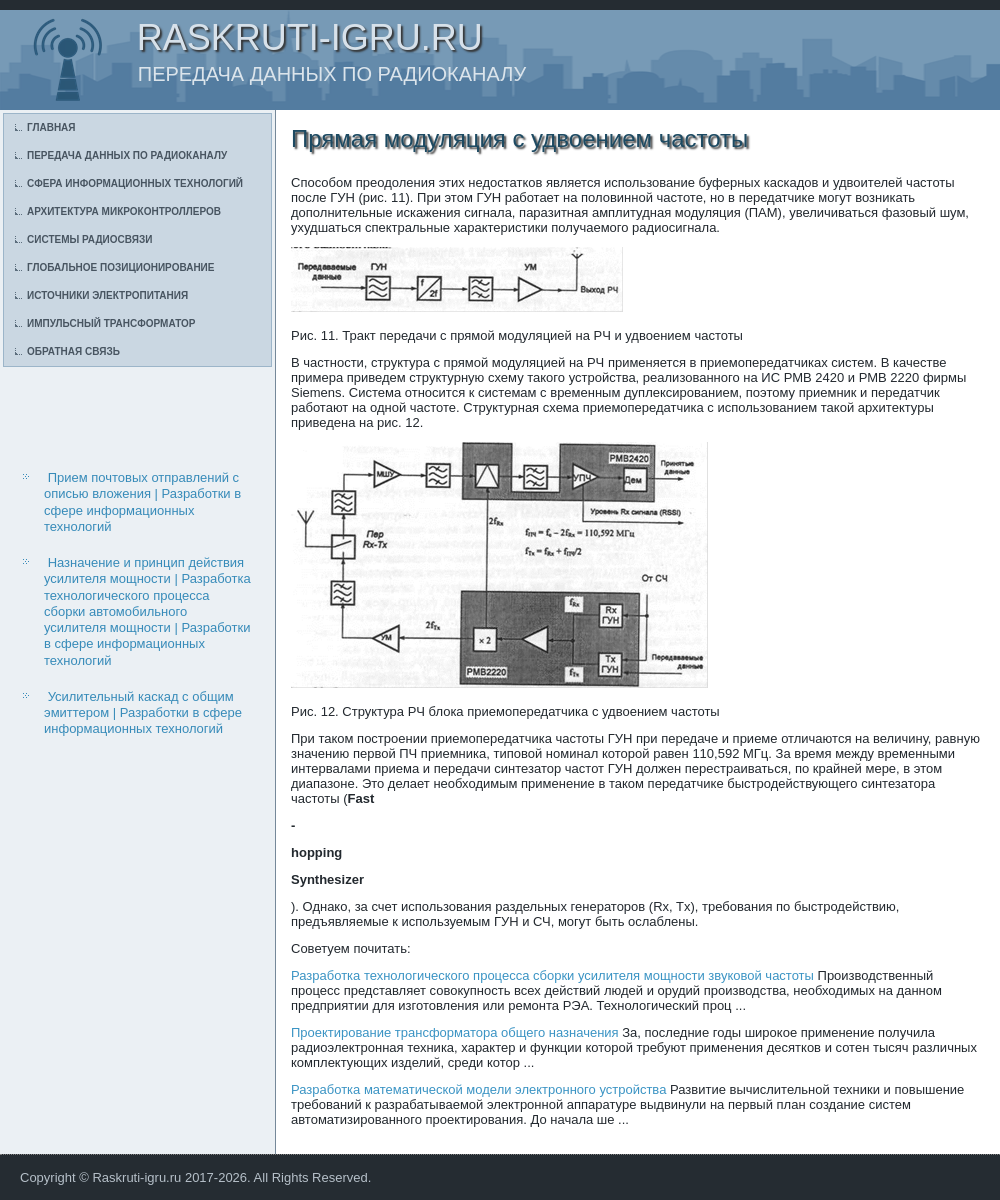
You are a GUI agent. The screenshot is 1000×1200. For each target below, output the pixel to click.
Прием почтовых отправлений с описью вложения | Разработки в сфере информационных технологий (142, 502)
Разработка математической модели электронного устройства (478, 1089)
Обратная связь (73, 351)
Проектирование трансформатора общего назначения (455, 1032)
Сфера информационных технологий (135, 183)
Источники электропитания (107, 295)
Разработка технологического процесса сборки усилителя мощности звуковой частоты (552, 975)
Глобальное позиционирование (120, 267)
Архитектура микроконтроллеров (124, 211)
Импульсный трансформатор (111, 323)
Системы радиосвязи (89, 239)
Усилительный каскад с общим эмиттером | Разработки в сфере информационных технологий (143, 713)
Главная (51, 127)
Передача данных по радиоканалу (127, 155)
